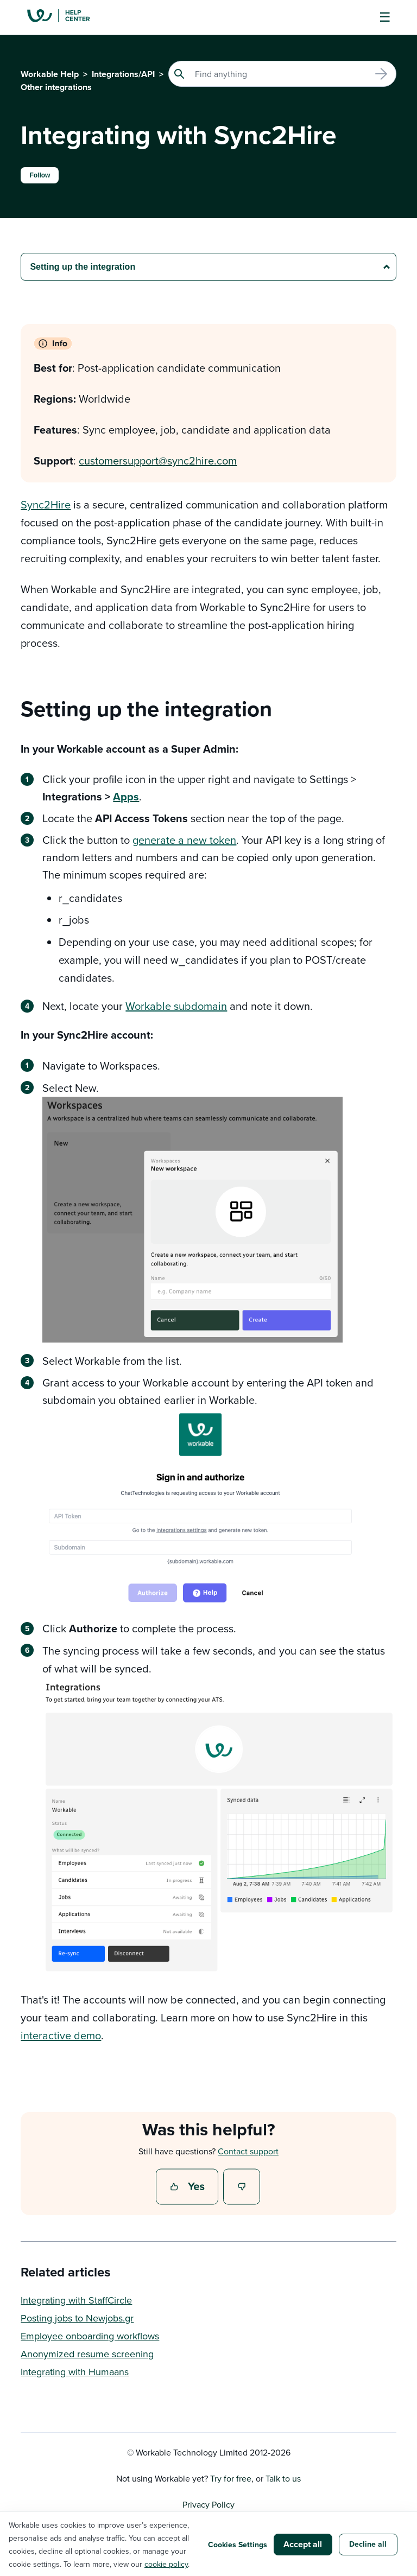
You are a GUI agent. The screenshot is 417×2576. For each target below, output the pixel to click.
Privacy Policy (208, 2504)
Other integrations (56, 87)
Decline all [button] (368, 2544)
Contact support (248, 2151)
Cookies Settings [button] (237, 2544)
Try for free (230, 2478)
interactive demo (61, 2035)
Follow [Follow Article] (39, 175)
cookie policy (166, 2564)
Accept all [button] (302, 2544)
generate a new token (184, 840)
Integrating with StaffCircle (76, 2300)
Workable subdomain (176, 1006)
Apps (126, 796)
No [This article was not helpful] (242, 2187)
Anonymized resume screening (87, 2354)
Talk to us (283, 2478)
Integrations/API (123, 74)
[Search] (282, 74)
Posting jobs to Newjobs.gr (77, 2318)
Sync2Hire (46, 504)
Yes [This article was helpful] (188, 2187)
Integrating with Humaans (75, 2371)
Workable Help (50, 74)
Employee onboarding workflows (90, 2336)
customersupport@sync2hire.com (158, 460)
